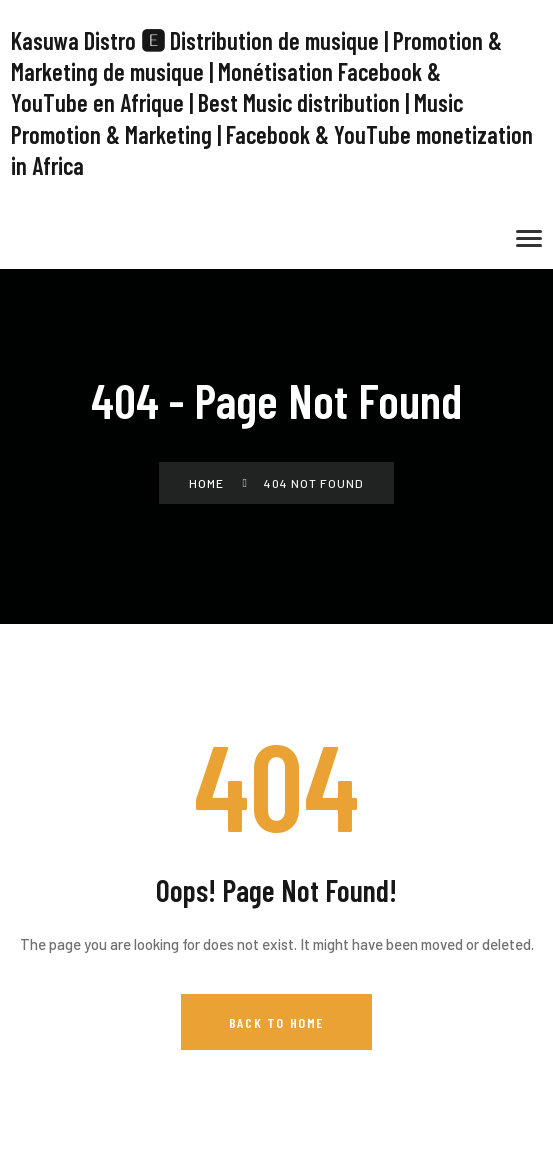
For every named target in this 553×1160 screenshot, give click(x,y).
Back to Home (276, 1022)
